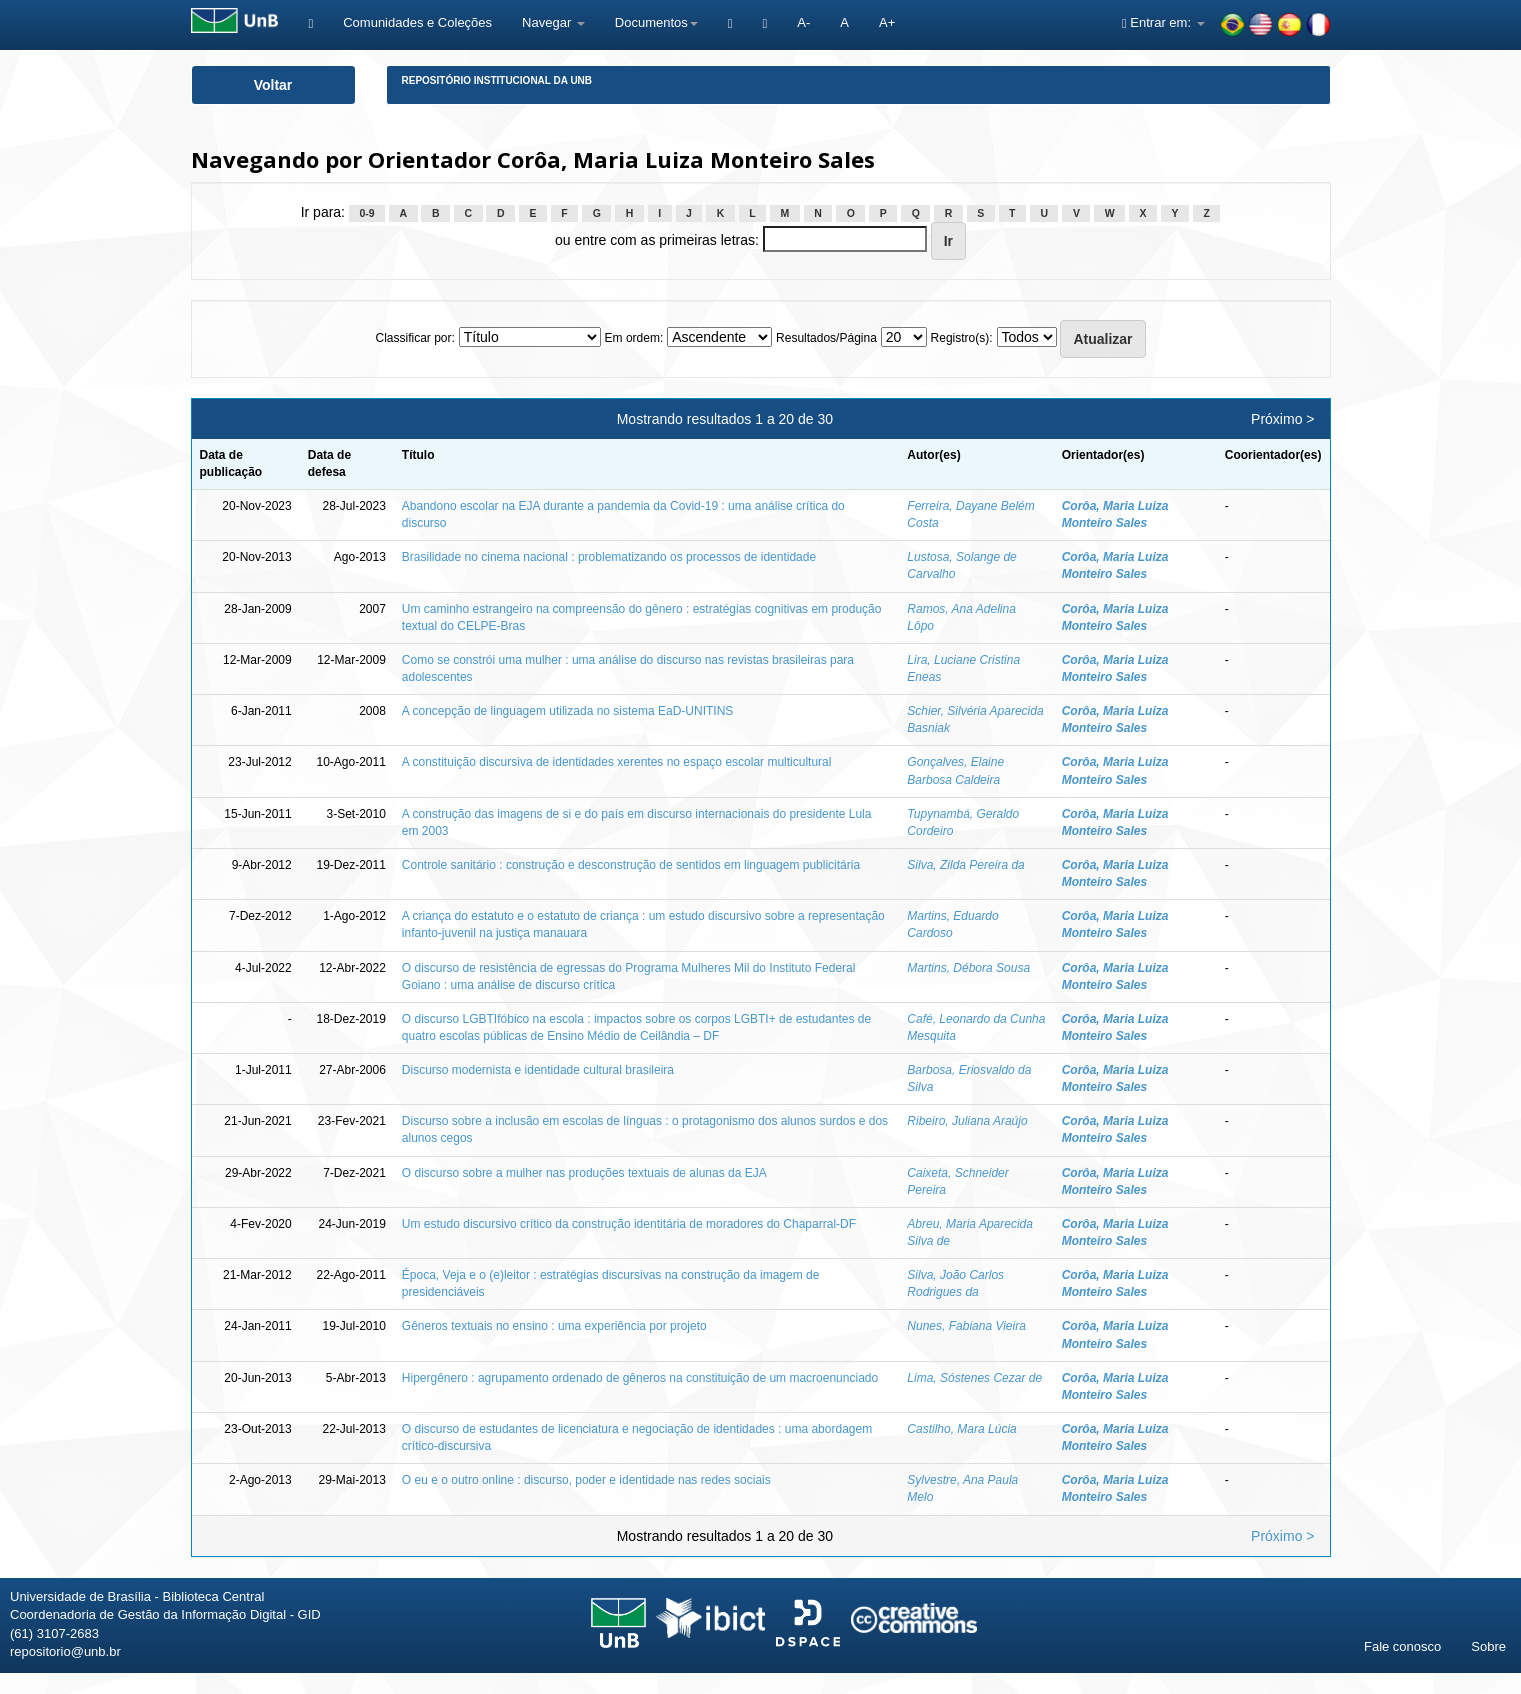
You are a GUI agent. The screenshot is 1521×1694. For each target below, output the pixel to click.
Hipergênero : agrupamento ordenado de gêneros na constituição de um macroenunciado (640, 1378)
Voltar (273, 85)
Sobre (1488, 1646)
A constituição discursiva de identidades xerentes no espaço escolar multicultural (617, 762)
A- (803, 22)
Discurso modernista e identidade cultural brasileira (538, 1070)
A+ (887, 22)
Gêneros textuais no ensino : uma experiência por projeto (554, 1326)
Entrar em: (1163, 22)
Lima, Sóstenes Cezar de (974, 1378)
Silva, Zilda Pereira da (965, 865)
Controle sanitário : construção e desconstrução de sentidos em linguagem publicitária (631, 865)
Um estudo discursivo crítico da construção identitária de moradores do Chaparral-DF (629, 1224)
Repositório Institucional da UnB (497, 80)
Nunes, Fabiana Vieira (966, 1326)
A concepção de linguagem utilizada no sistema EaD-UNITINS (568, 711)
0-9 (366, 213)
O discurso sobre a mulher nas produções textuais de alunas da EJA (584, 1173)
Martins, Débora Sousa (968, 968)
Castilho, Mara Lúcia (961, 1429)
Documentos (656, 22)
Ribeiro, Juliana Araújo (967, 1121)
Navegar (553, 22)
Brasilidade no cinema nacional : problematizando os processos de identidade (609, 557)
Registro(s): (962, 338)
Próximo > (1282, 419)
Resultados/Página (826, 338)
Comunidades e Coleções (417, 22)
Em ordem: (634, 338)
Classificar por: (414, 338)
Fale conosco (1402, 1646)
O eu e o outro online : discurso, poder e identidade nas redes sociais (586, 1480)
